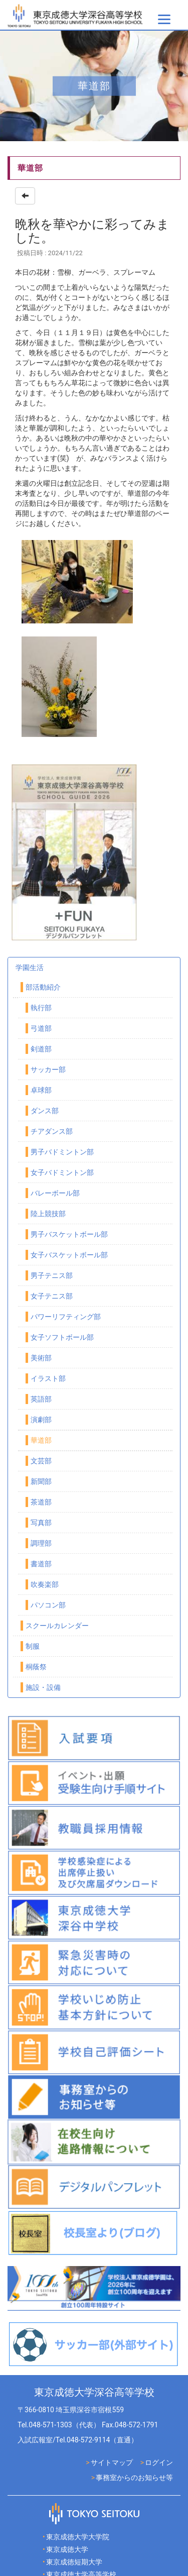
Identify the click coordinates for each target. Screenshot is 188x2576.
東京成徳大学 (67, 2549)
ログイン (159, 2462)
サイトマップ (112, 2462)
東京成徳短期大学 (74, 2562)
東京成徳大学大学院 (77, 2537)
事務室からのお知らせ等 (134, 2478)
